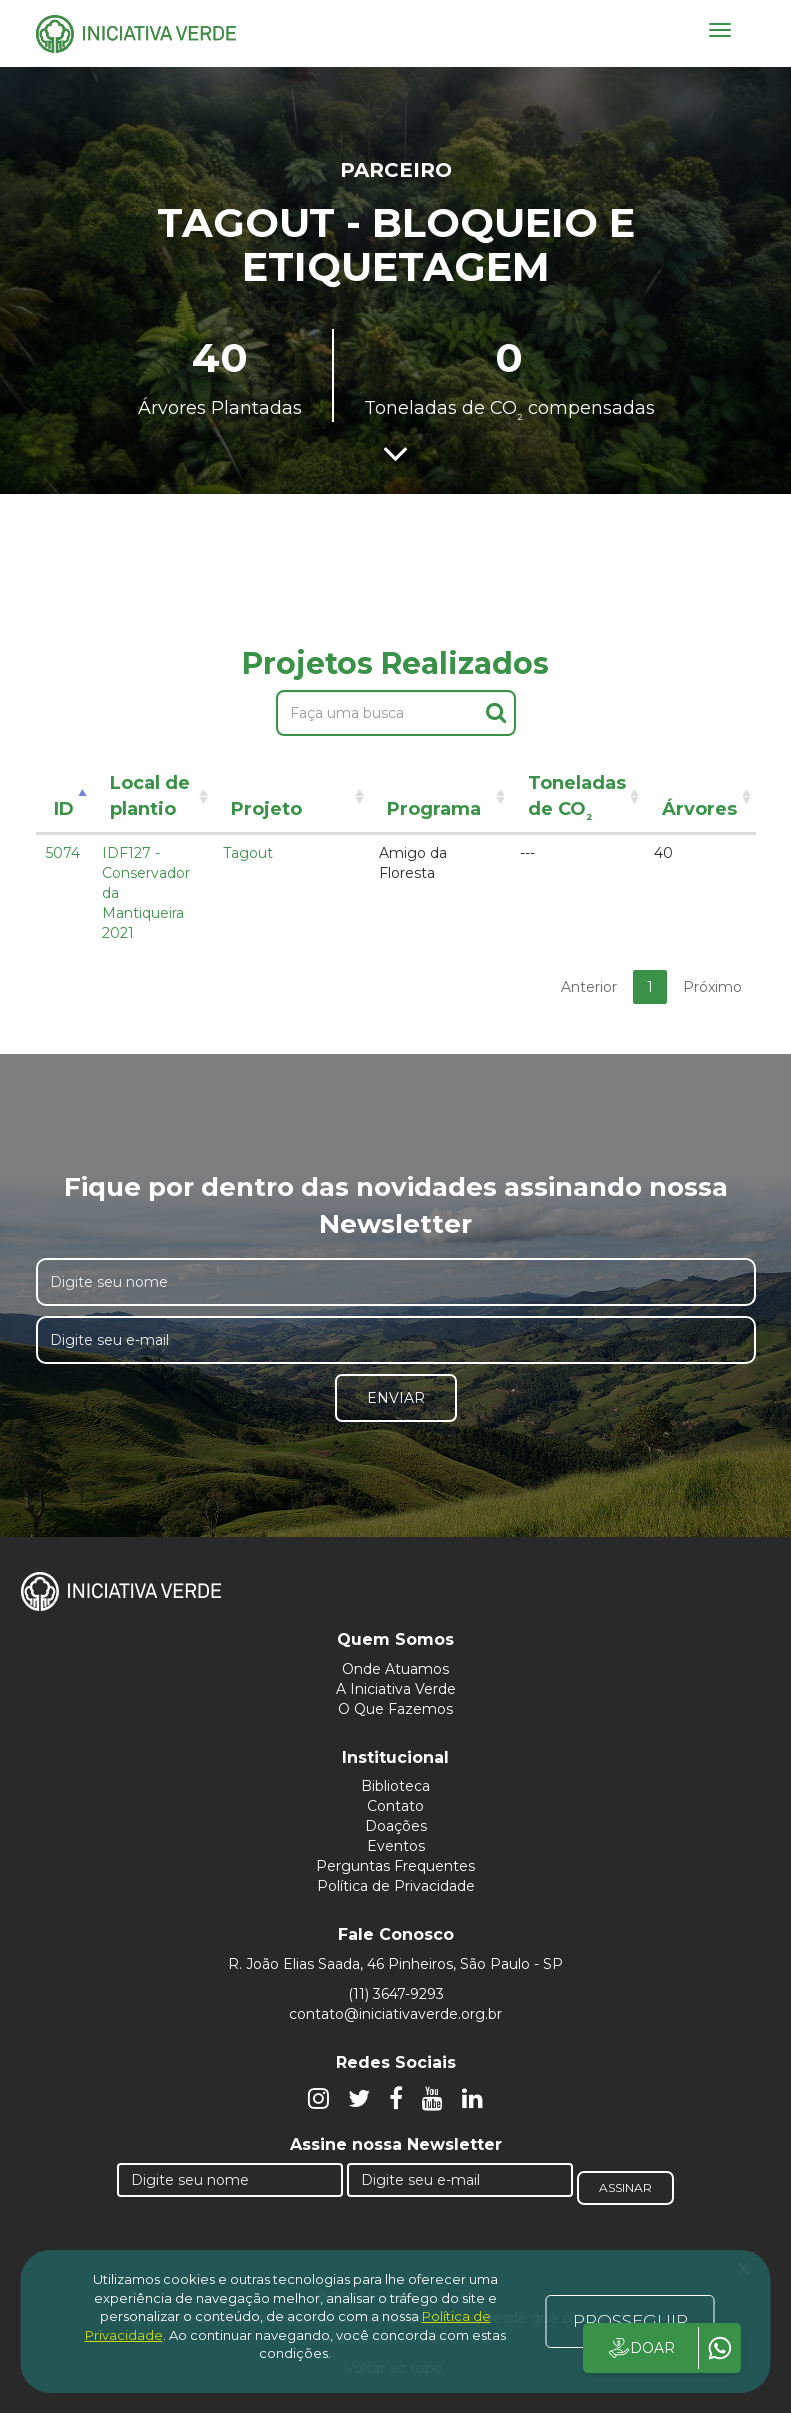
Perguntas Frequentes (395, 1866)
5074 (63, 853)
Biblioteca (395, 1786)
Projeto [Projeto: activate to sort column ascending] (266, 809)
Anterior (589, 987)
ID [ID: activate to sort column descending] (64, 809)
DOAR (640, 2348)
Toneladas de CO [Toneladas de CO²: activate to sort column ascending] (577, 799)
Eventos (396, 1846)
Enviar (396, 1398)
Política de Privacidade (396, 1886)
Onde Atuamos (395, 1669)
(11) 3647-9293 (396, 1994)
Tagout (248, 853)
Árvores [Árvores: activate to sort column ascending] (699, 809)
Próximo (712, 987)
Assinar (625, 2187)
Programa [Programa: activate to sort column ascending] (434, 809)
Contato (395, 1806)
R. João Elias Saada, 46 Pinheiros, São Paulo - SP (395, 1964)
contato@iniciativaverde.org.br (395, 2014)
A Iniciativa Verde (396, 1689)
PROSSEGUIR (630, 2321)
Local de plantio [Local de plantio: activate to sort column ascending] (150, 796)
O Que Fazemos (395, 1709)
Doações (396, 1826)
